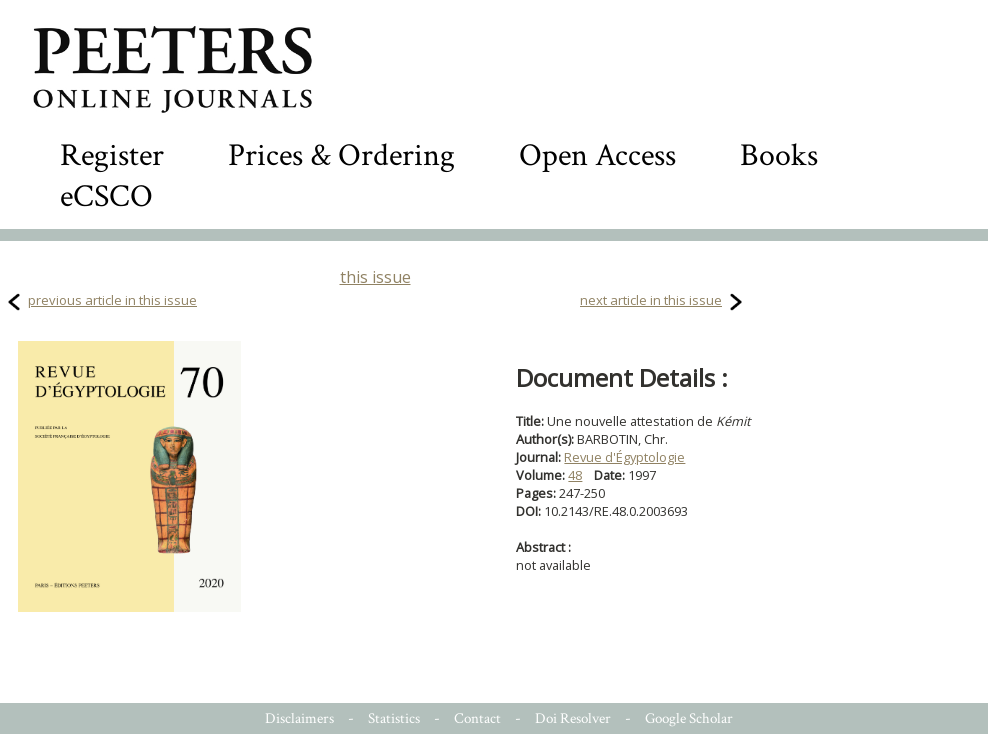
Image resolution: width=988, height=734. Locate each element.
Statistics (394, 718)
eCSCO (106, 196)
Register (112, 155)
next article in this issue (651, 300)
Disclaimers (299, 718)
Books (779, 155)
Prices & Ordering (341, 155)
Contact (477, 718)
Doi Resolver (573, 718)
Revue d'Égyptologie (624, 457)
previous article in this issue (112, 300)
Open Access (597, 155)
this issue (375, 277)
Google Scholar (689, 718)
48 (575, 475)
